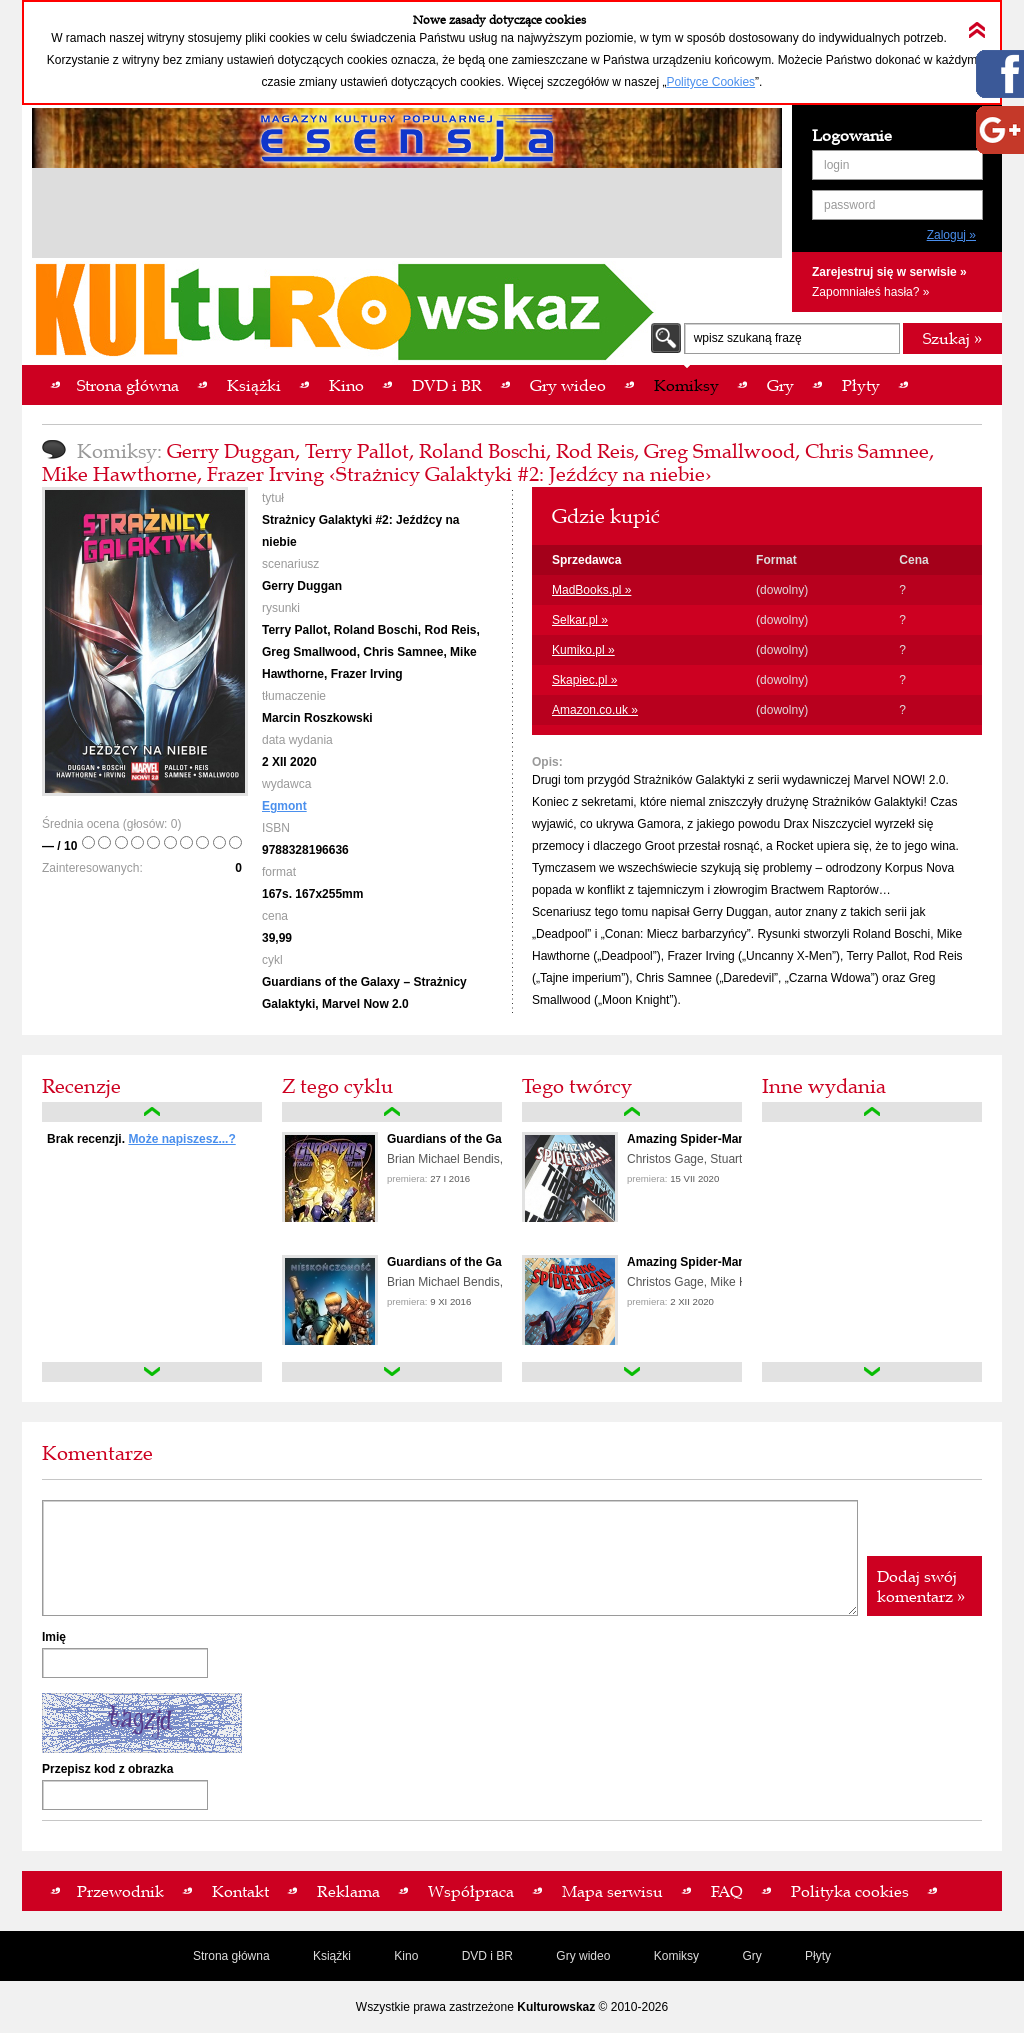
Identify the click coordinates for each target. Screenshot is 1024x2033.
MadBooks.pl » (591, 590)
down (152, 1372)
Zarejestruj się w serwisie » (889, 272)
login (836, 165)
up (152, 1112)
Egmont (284, 806)
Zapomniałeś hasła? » (870, 292)
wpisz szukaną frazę (748, 338)
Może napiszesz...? (181, 1139)
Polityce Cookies (710, 82)
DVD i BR (487, 1956)
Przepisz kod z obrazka (107, 1769)
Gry (751, 1956)
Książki (332, 1956)
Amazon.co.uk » (595, 710)
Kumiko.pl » (583, 650)
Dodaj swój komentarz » (921, 1586)
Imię (54, 1637)
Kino (406, 1956)
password (849, 205)
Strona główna (231, 1956)
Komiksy (676, 1956)
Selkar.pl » (580, 620)
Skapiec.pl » (584, 680)
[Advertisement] (407, 216)
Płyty (818, 1956)
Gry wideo (583, 1956)
